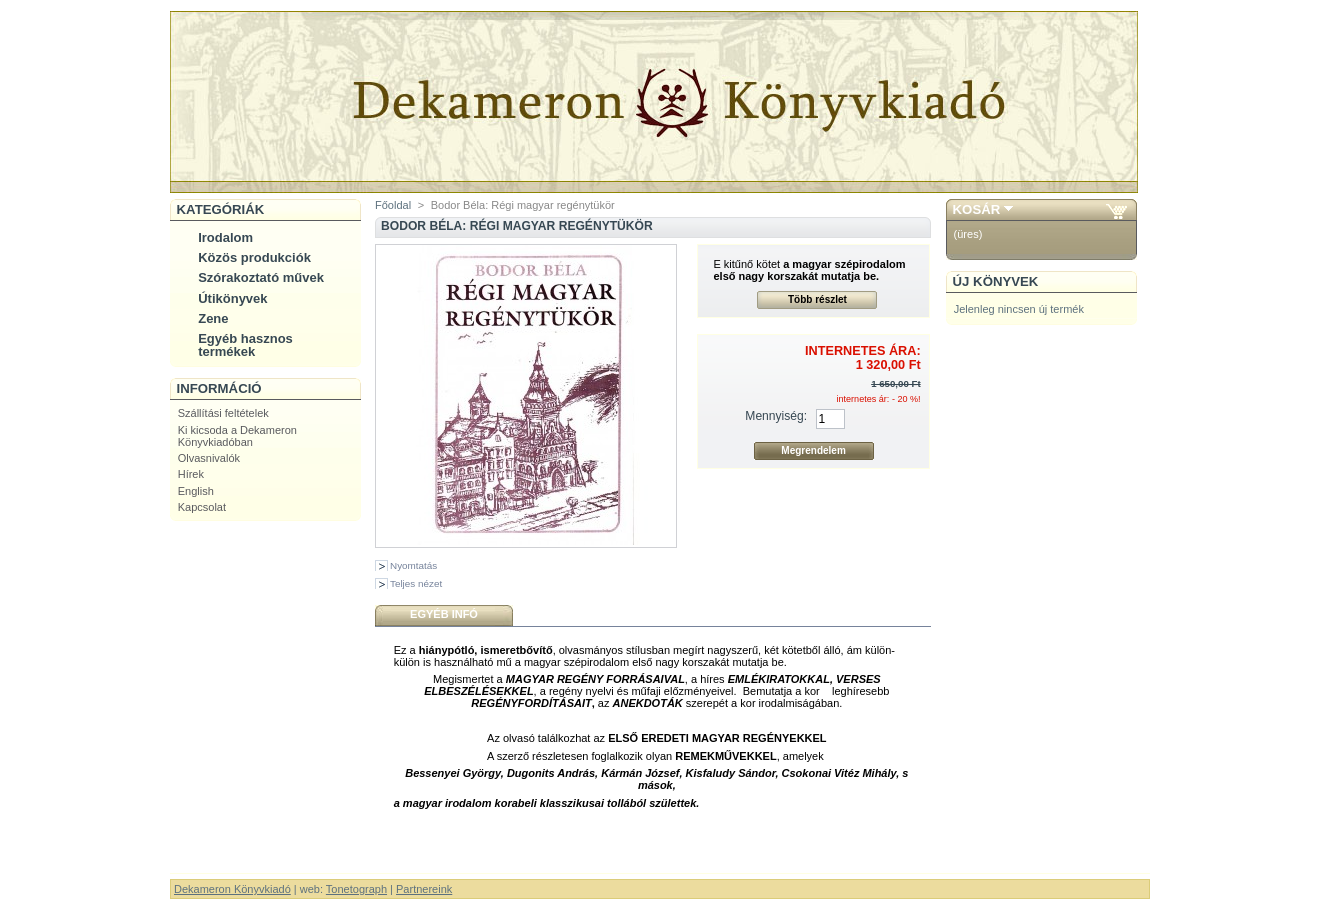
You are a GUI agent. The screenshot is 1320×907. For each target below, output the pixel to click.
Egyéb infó (444, 614)
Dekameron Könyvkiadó (232, 889)
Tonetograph (356, 889)
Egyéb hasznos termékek (245, 345)
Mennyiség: (776, 416)
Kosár (977, 209)
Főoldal (393, 205)
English (196, 491)
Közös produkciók (254, 257)
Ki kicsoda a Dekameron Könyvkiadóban (237, 436)
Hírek (191, 474)
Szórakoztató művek (261, 277)
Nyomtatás (413, 565)
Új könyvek (996, 281)
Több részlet (817, 299)
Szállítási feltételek (223, 413)
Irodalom (225, 237)
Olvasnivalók (209, 458)
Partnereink (424, 889)
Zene (213, 318)
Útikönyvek (232, 298)
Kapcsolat (202, 507)
